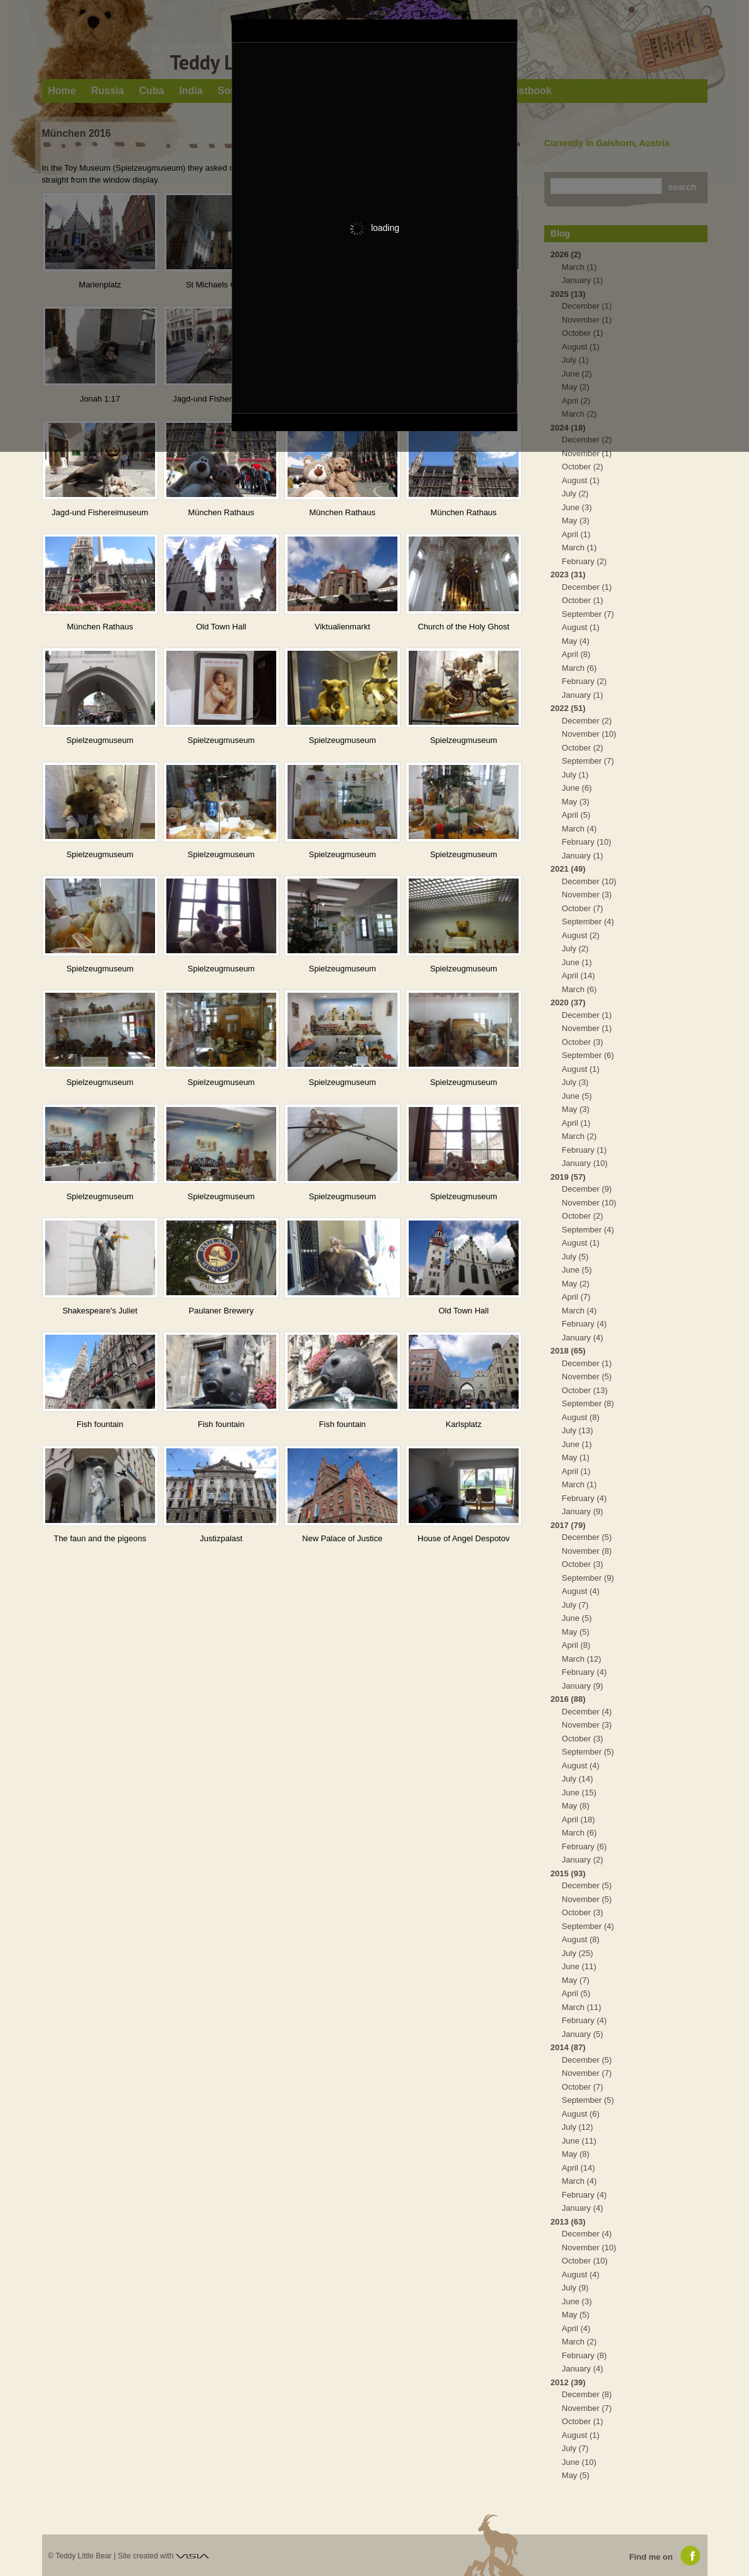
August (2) (581, 935)
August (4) (581, 1591)
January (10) (585, 1163)
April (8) (576, 654)
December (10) (589, 881)
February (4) (584, 1323)
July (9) (575, 2287)
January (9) (582, 1511)
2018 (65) (568, 1350)
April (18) (578, 1819)
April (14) (578, 975)
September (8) (588, 1403)
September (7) (588, 614)
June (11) (579, 1966)
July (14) (577, 1778)
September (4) (588, 921)
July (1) (575, 774)
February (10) (587, 842)
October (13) (585, 1390)
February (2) (584, 561)
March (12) (581, 1659)
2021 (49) (568, 869)
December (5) (587, 1537)
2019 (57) (568, 1177)
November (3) (587, 894)
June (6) (577, 788)
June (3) (577, 507)
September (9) (588, 1578)
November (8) (587, 1551)
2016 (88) (568, 1699)
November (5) (587, 1376)
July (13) (577, 1430)
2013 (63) (568, 2221)
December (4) (587, 1711)
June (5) (577, 1096)
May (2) (576, 1283)
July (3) (575, 1082)
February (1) (584, 1150)
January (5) (582, 2034)
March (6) (579, 668)
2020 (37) (568, 1002)
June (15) (579, 1792)
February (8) (584, 2355)
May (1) (576, 1457)
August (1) (581, 480)
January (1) (582, 695)
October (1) (582, 600)
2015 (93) (568, 1873)
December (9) (587, 1189)
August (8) (581, 1417)
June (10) (579, 2462)
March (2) (579, 1136)
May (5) (576, 1632)
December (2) (587, 720)
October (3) (582, 1042)
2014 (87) (568, 2047)
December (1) (587, 587)
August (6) (581, 2114)
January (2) (582, 1859)
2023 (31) (568, 574)
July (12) (577, 2127)
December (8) (587, 2394)
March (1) (579, 547)
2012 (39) (568, 2382)
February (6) (584, 1846)
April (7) (576, 1296)
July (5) (575, 1256)
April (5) (576, 815)
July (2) (575, 493)
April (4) (576, 2328)
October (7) (582, 908)
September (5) (588, 1751)
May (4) (576, 641)
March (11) (581, 2007)
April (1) (576, 534)
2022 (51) (568, 708)
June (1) (577, 962)
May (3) (576, 520)
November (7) (587, 2073)
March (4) (579, 828)
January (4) (582, 1337)
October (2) (582, 466)
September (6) (588, 1055)
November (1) (587, 453)
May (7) (576, 1980)
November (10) (589, 734)
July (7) (575, 1605)
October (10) (585, 2260)
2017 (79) (568, 1525)
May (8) (576, 1805)
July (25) (577, 1953)
